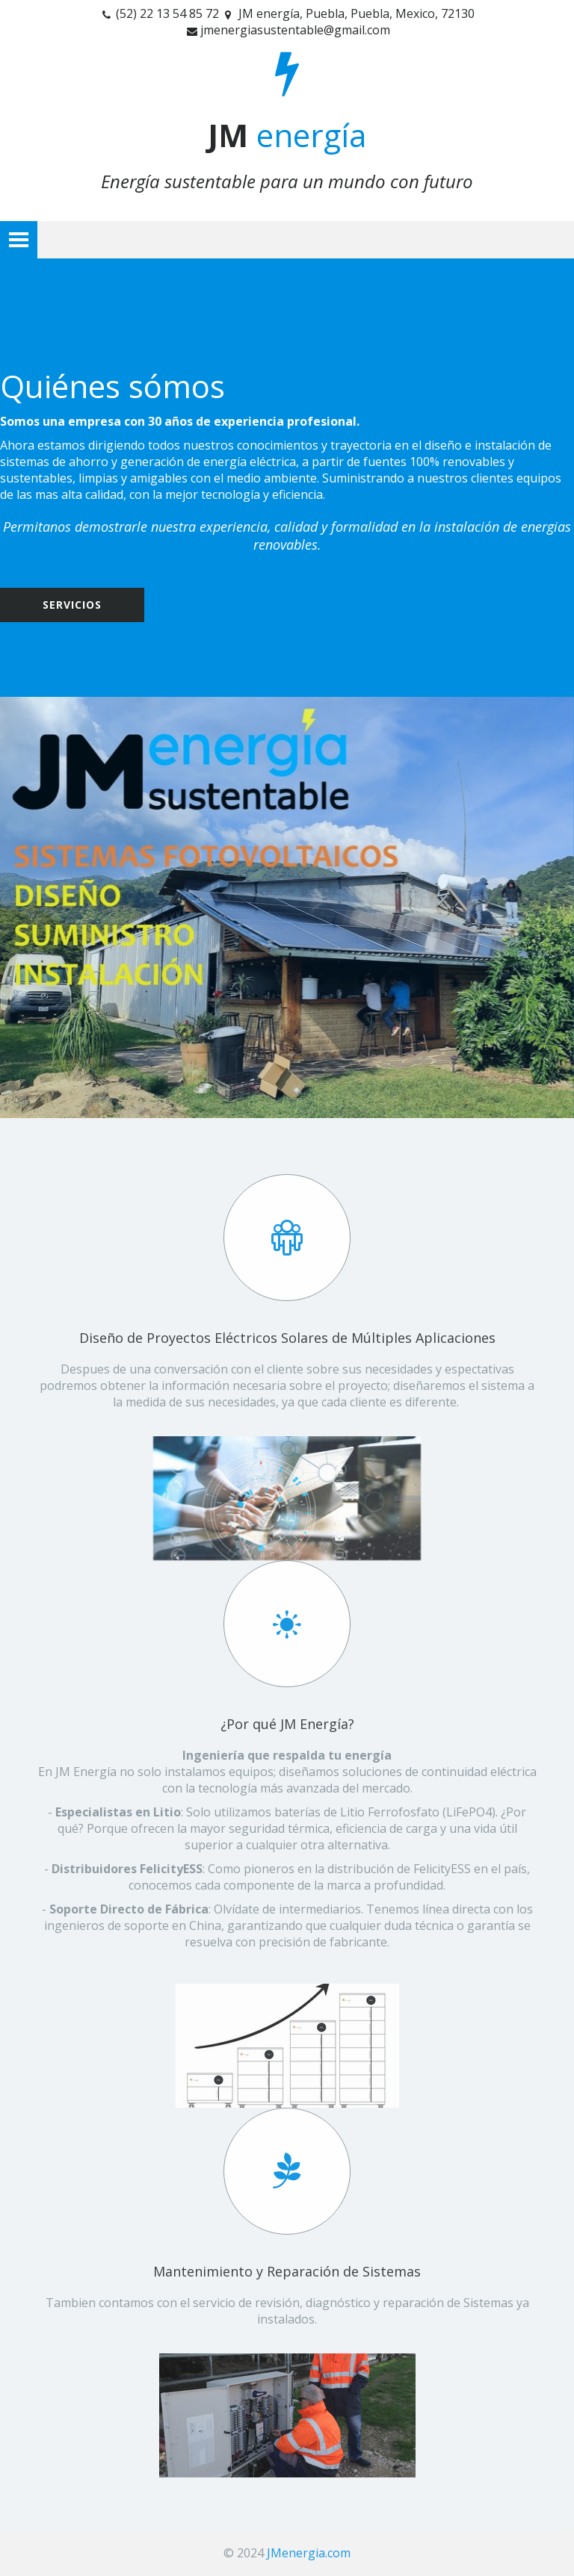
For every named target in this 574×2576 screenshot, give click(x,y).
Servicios (72, 605)
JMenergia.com (309, 2553)
